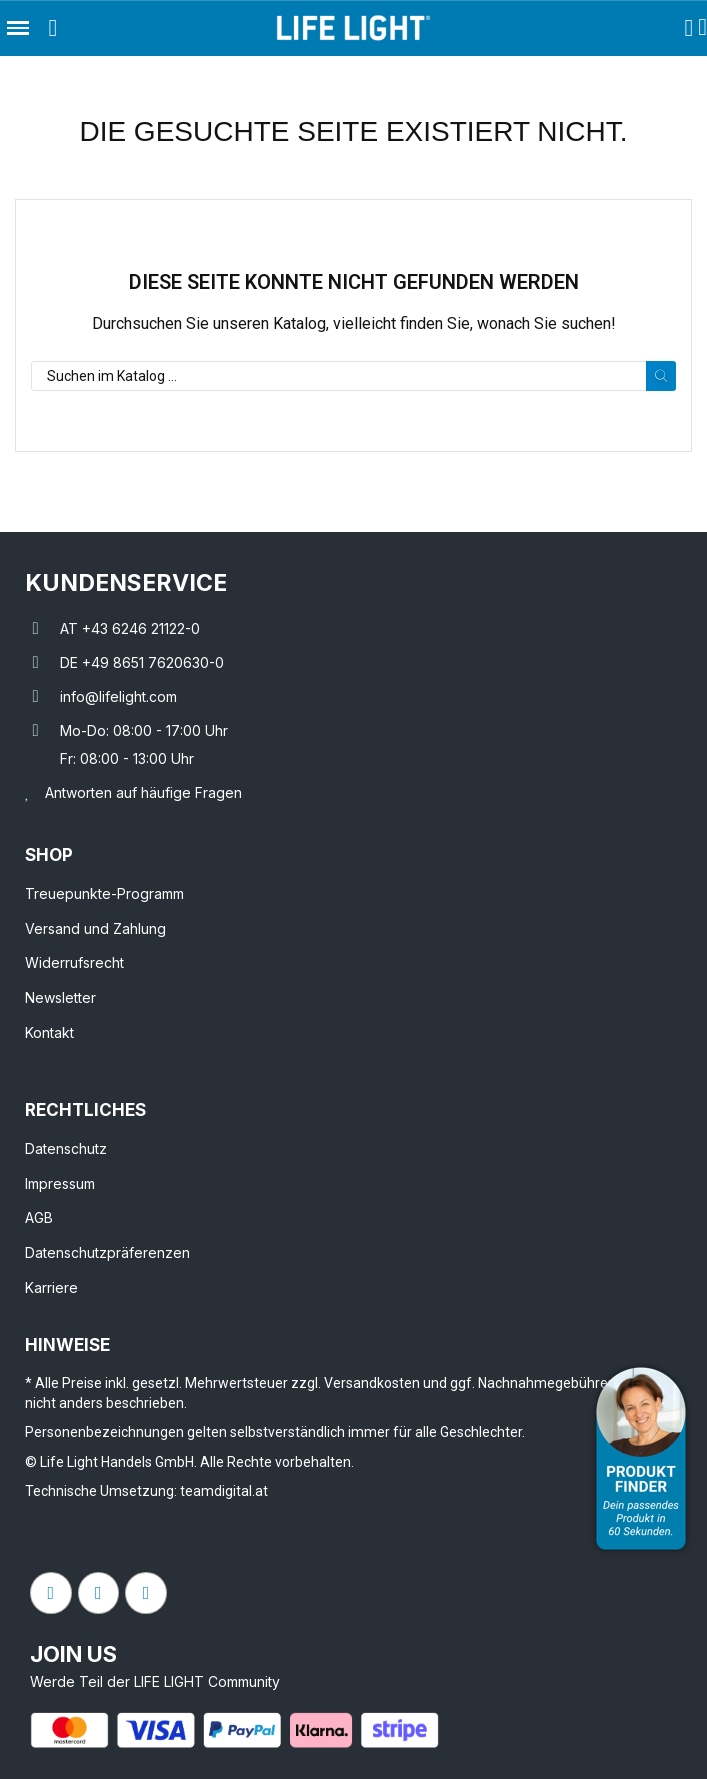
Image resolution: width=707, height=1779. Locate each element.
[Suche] (353, 376)
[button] (53, 28)
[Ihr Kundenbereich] (688, 28)
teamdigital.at (224, 1491)
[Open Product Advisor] (641, 1458)
